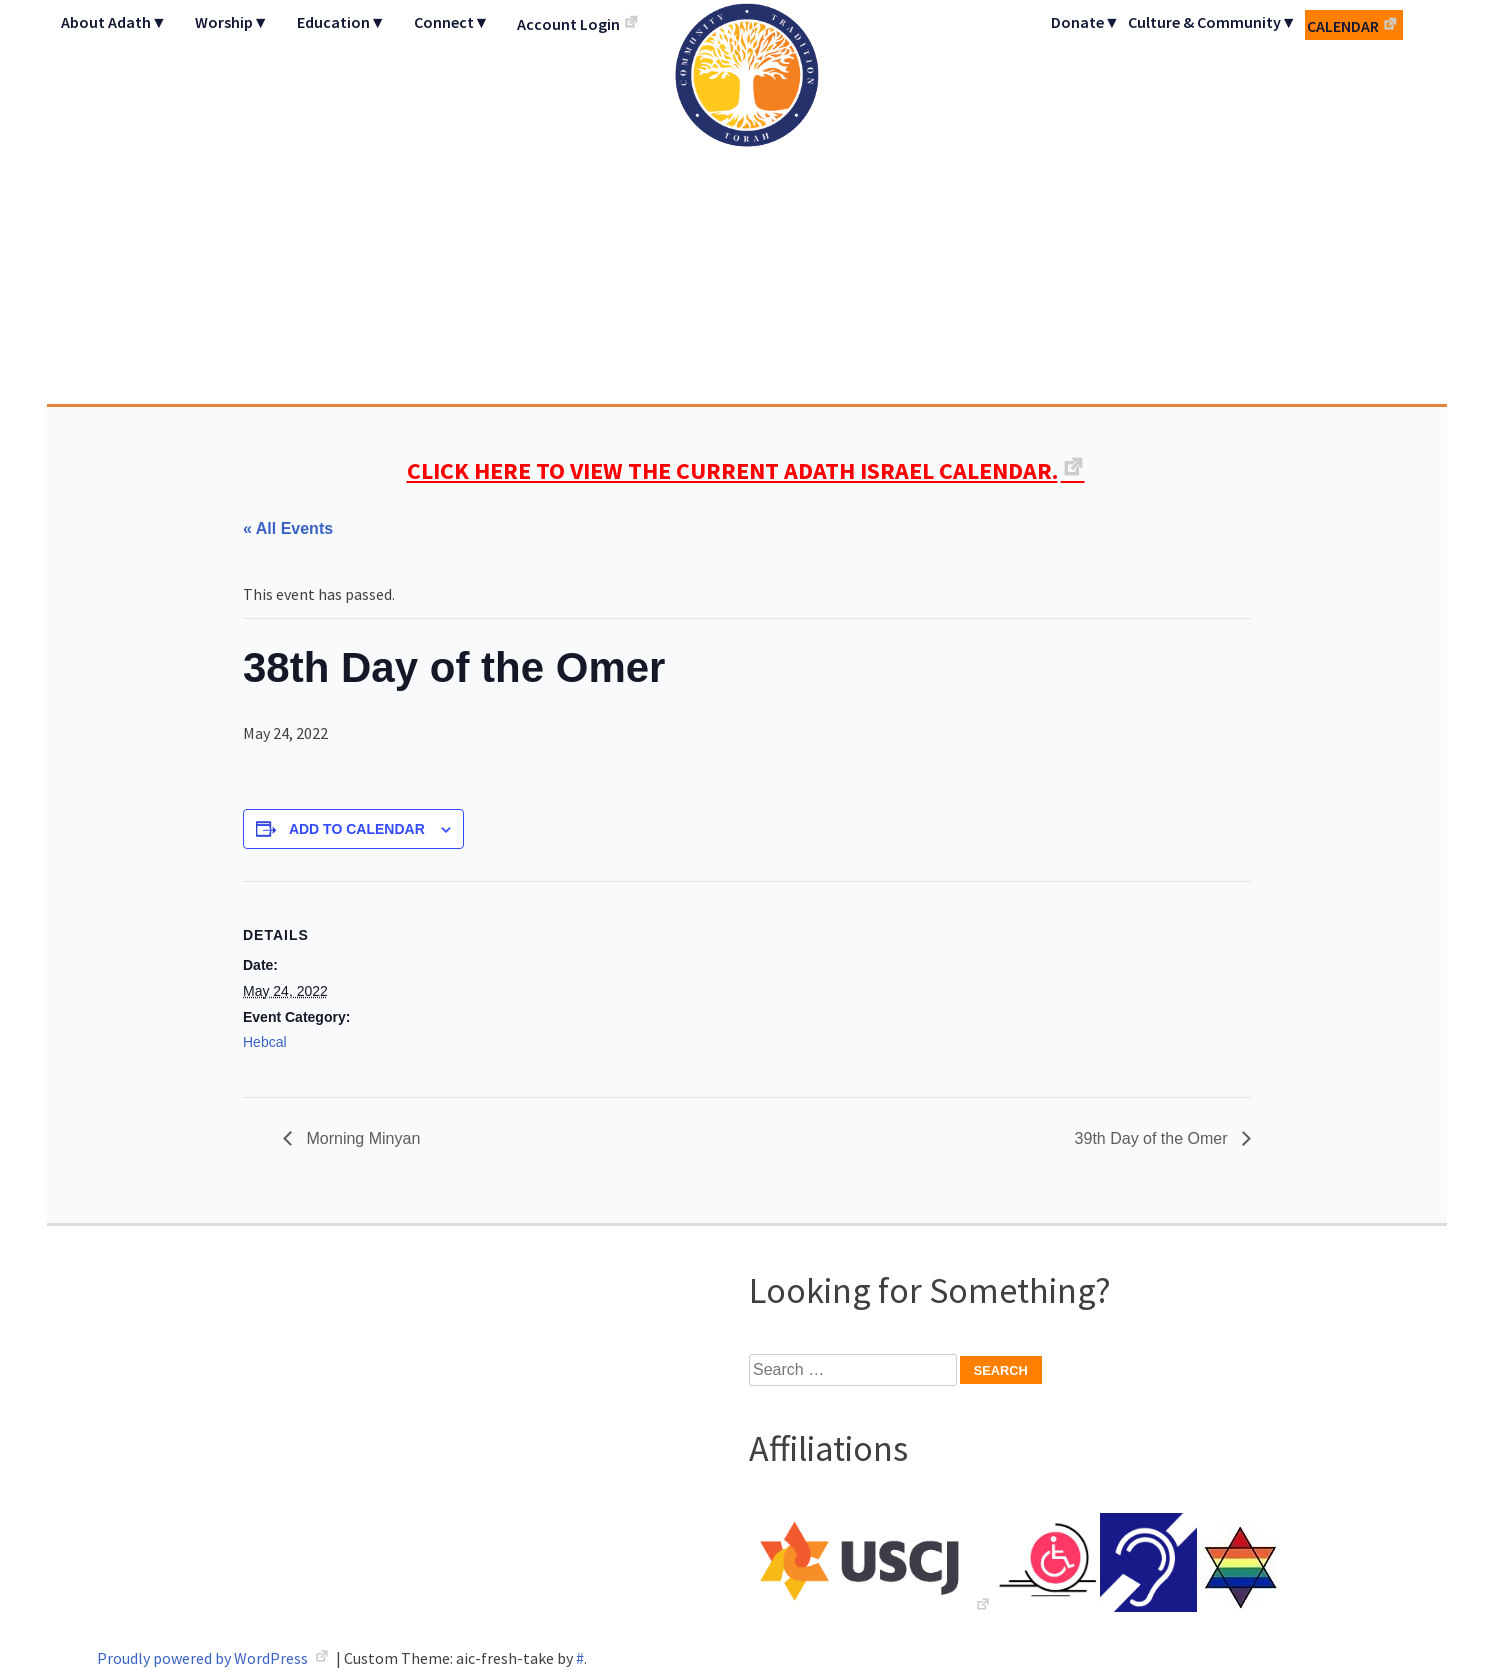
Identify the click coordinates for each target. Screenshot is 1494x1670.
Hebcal (265, 1042)
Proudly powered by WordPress (204, 1658)
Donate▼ (1085, 22)
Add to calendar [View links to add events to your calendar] (357, 829)
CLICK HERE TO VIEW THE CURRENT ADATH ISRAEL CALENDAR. (732, 470)
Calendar (1343, 26)
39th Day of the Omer (1153, 1138)
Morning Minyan (361, 1138)
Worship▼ (232, 22)
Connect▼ (452, 22)
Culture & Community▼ (1212, 22)
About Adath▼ (114, 22)
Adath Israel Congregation (747, 202)
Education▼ (341, 22)
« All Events (288, 528)
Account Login (568, 24)
